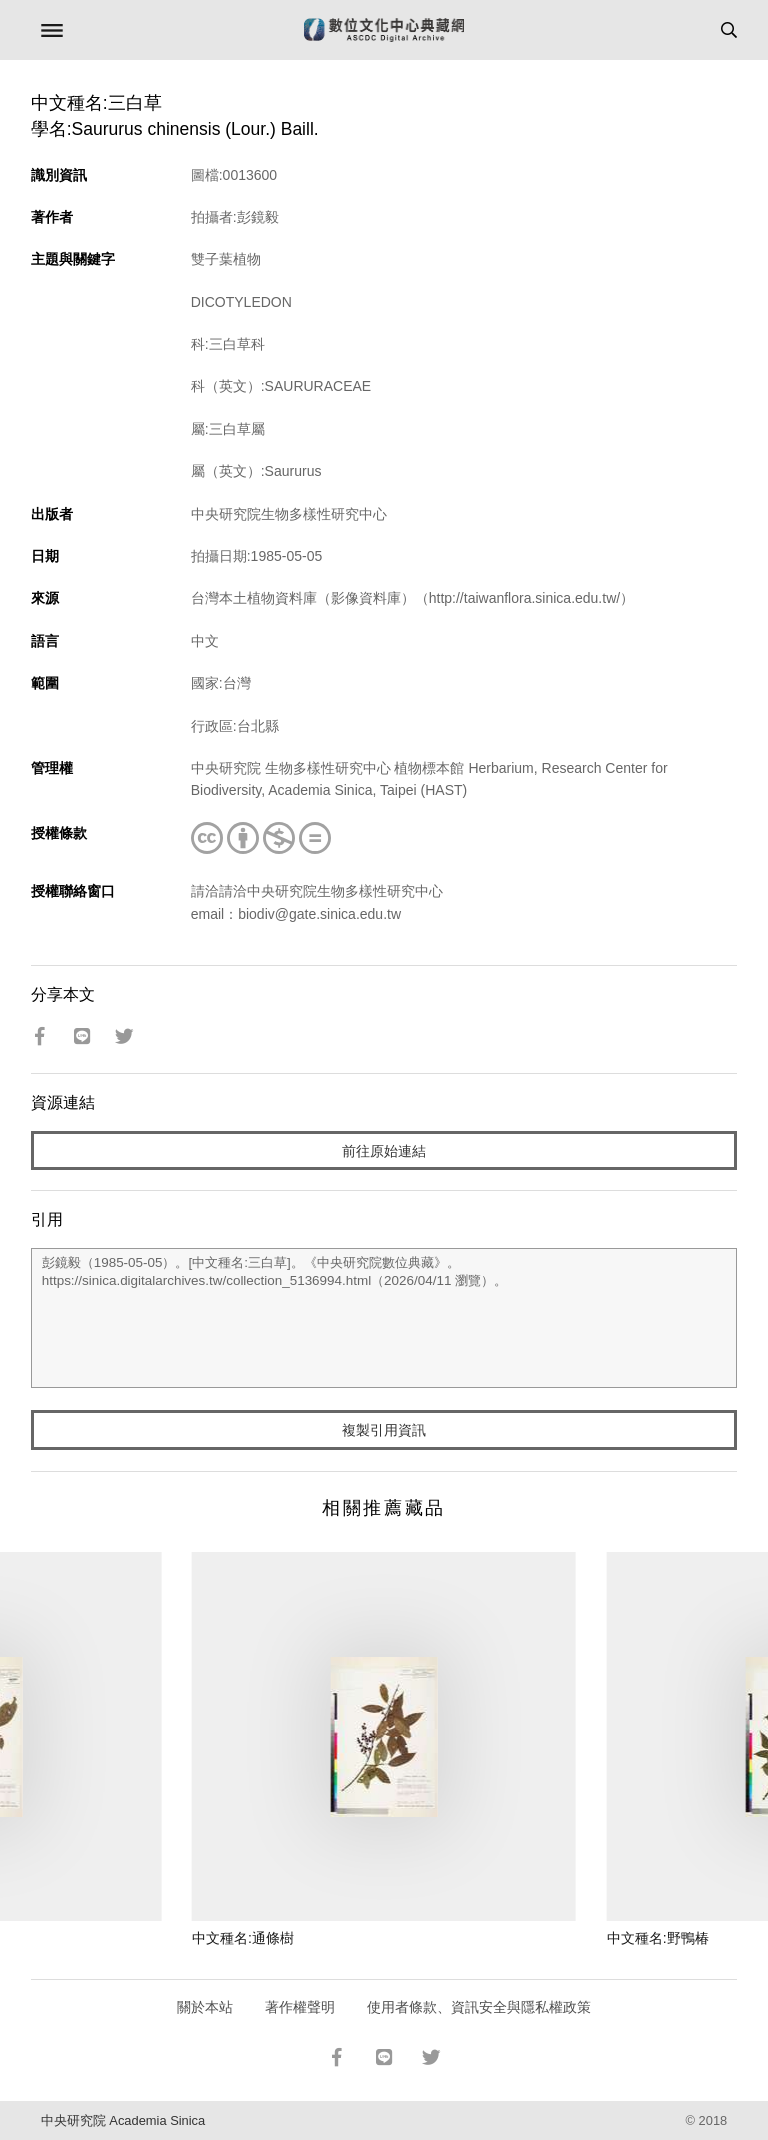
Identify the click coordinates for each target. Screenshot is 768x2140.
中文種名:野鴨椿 (658, 1938)
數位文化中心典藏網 (384, 30)
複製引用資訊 (384, 1430)
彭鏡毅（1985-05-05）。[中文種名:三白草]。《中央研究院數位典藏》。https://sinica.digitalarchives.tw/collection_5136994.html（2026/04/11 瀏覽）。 (384, 1318)
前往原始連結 (384, 1151)
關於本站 (205, 2007)
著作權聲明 (300, 2007)
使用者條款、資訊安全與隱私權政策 (479, 2007)
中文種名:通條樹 (243, 1938)
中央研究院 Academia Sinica (123, 2120)
